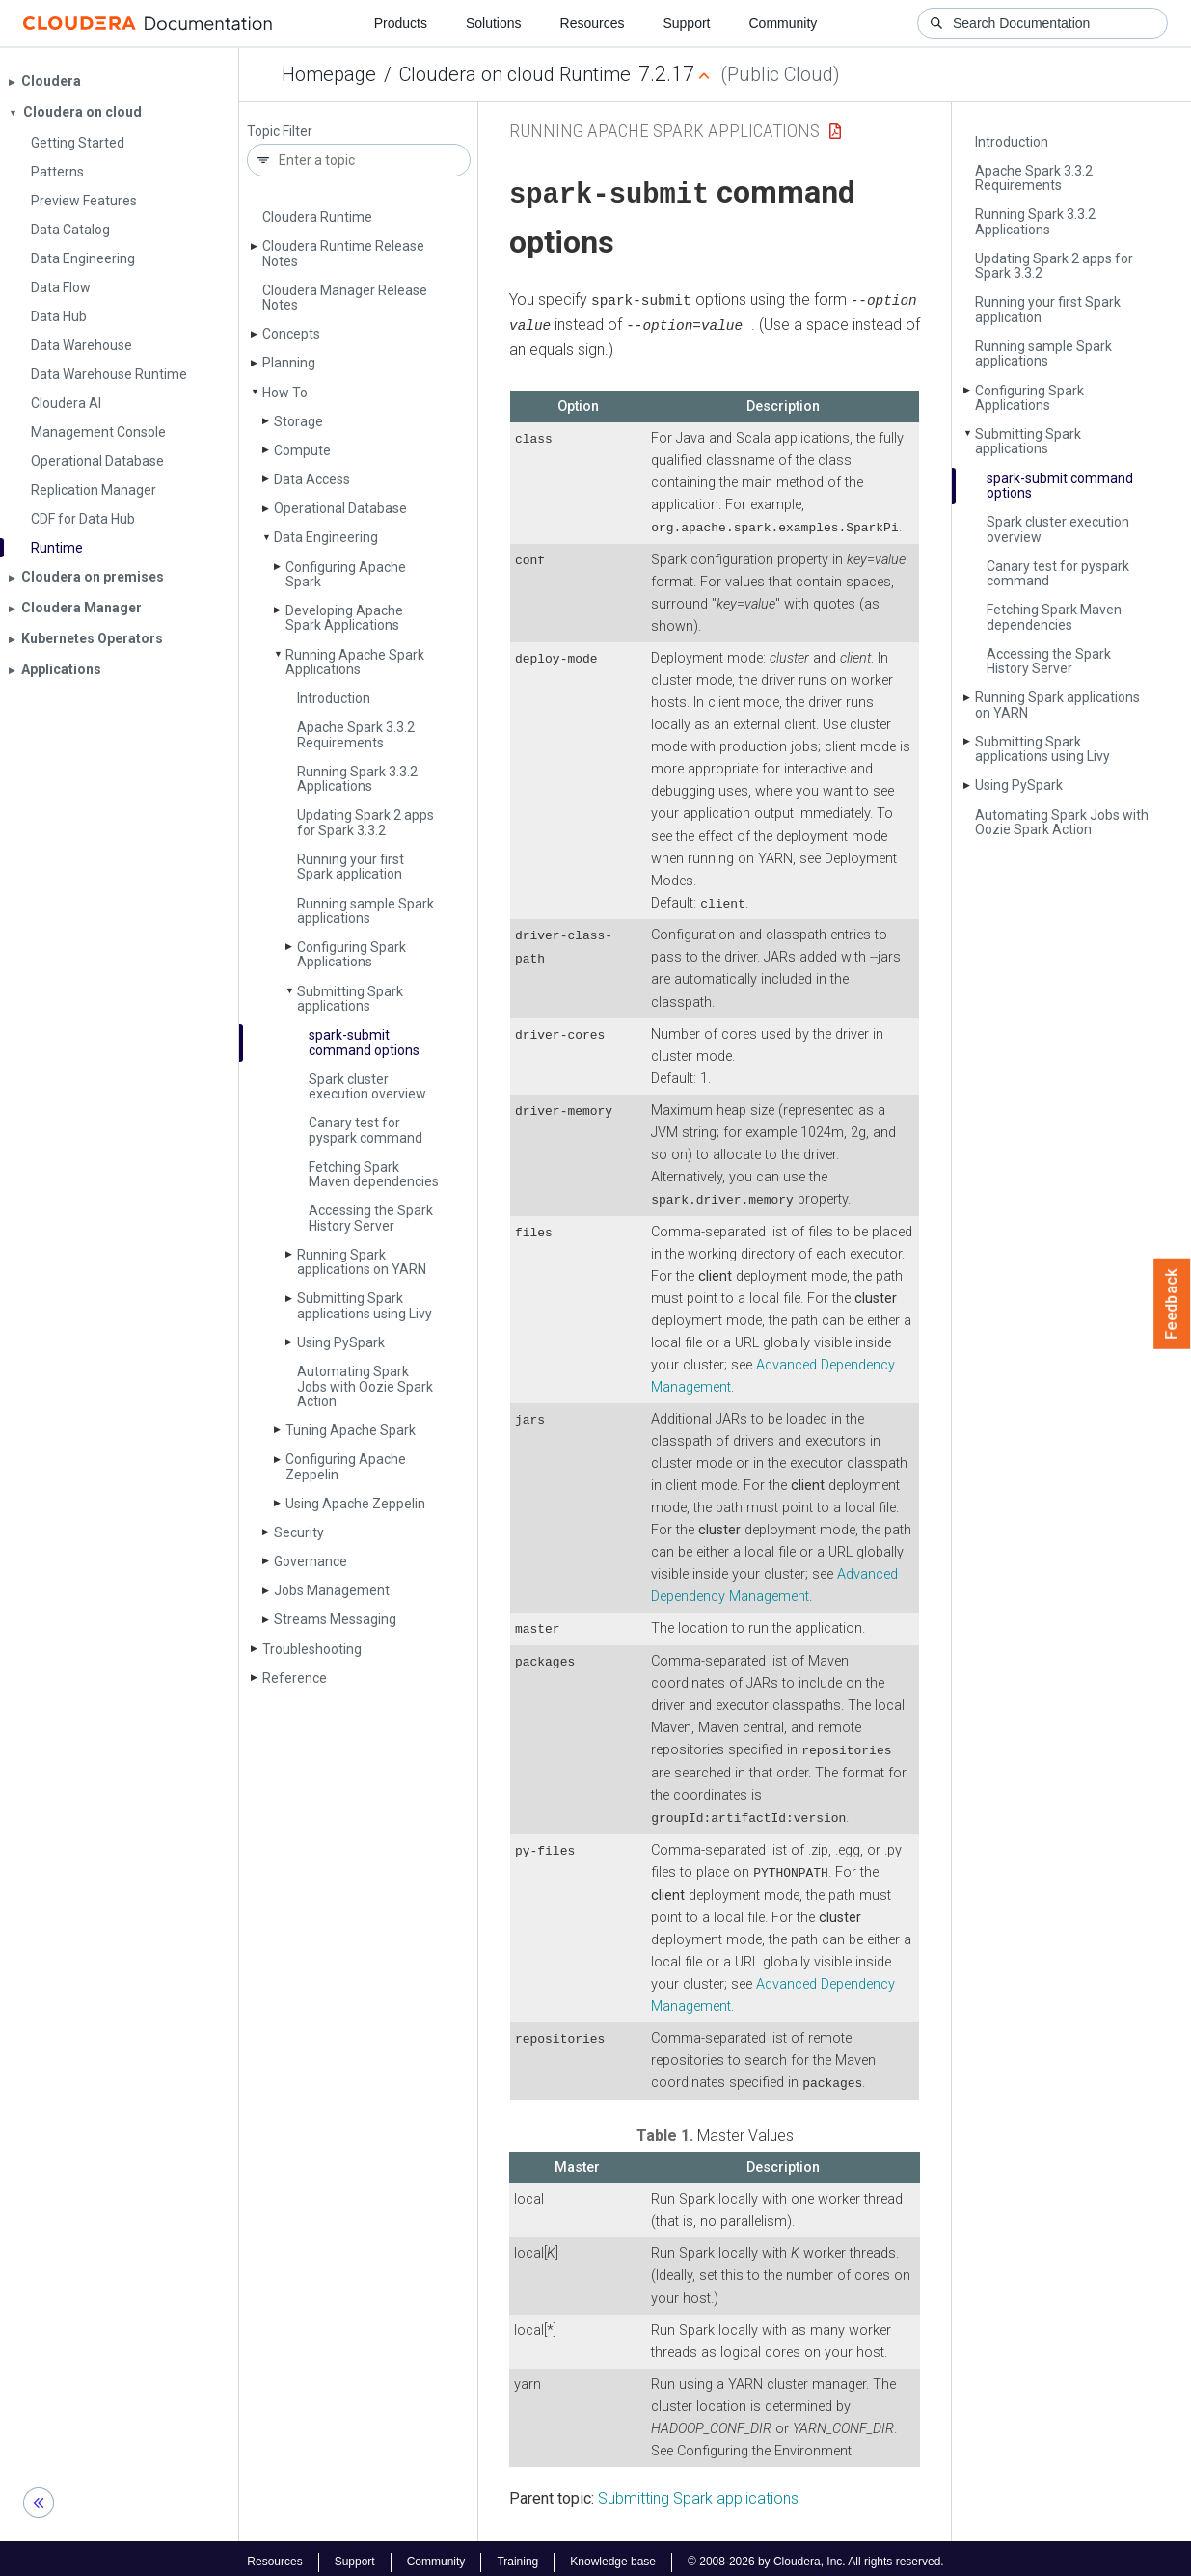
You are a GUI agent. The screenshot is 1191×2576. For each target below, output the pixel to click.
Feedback (1172, 1304)
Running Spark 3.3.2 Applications (357, 779)
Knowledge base (613, 2555)
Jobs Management (332, 1590)
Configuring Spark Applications (351, 954)
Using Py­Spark (341, 1342)
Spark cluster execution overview (367, 1086)
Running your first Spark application (350, 866)
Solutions (494, 23)
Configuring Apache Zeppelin (345, 1466)
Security (299, 1532)
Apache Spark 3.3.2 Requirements (356, 734)
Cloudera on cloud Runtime (515, 74)
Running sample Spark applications (365, 911)
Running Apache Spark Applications (354, 662)
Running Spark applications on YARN (361, 1262)
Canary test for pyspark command (365, 1130)
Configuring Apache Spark (345, 574)
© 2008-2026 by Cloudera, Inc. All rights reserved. (816, 2555)
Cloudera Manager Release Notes (344, 297)
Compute (302, 450)
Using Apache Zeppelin (355, 1503)
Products (400, 23)
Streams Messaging (335, 1619)
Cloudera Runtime (317, 217)
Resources (592, 23)
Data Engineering (326, 537)
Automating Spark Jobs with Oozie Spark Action (365, 1386)
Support (686, 23)
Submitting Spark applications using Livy (364, 1305)
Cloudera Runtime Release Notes (343, 253)
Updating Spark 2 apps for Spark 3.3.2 (365, 822)
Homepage (329, 74)
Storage (298, 421)
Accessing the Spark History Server (371, 1218)
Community (783, 23)
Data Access (312, 479)
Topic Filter (279, 131)
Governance (310, 1561)
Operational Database (340, 508)
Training (517, 2555)
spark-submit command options (364, 1042)
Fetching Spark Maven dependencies (374, 1174)
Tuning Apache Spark (350, 1430)
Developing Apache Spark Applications (344, 618)
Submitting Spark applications (350, 999)
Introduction (333, 698)
